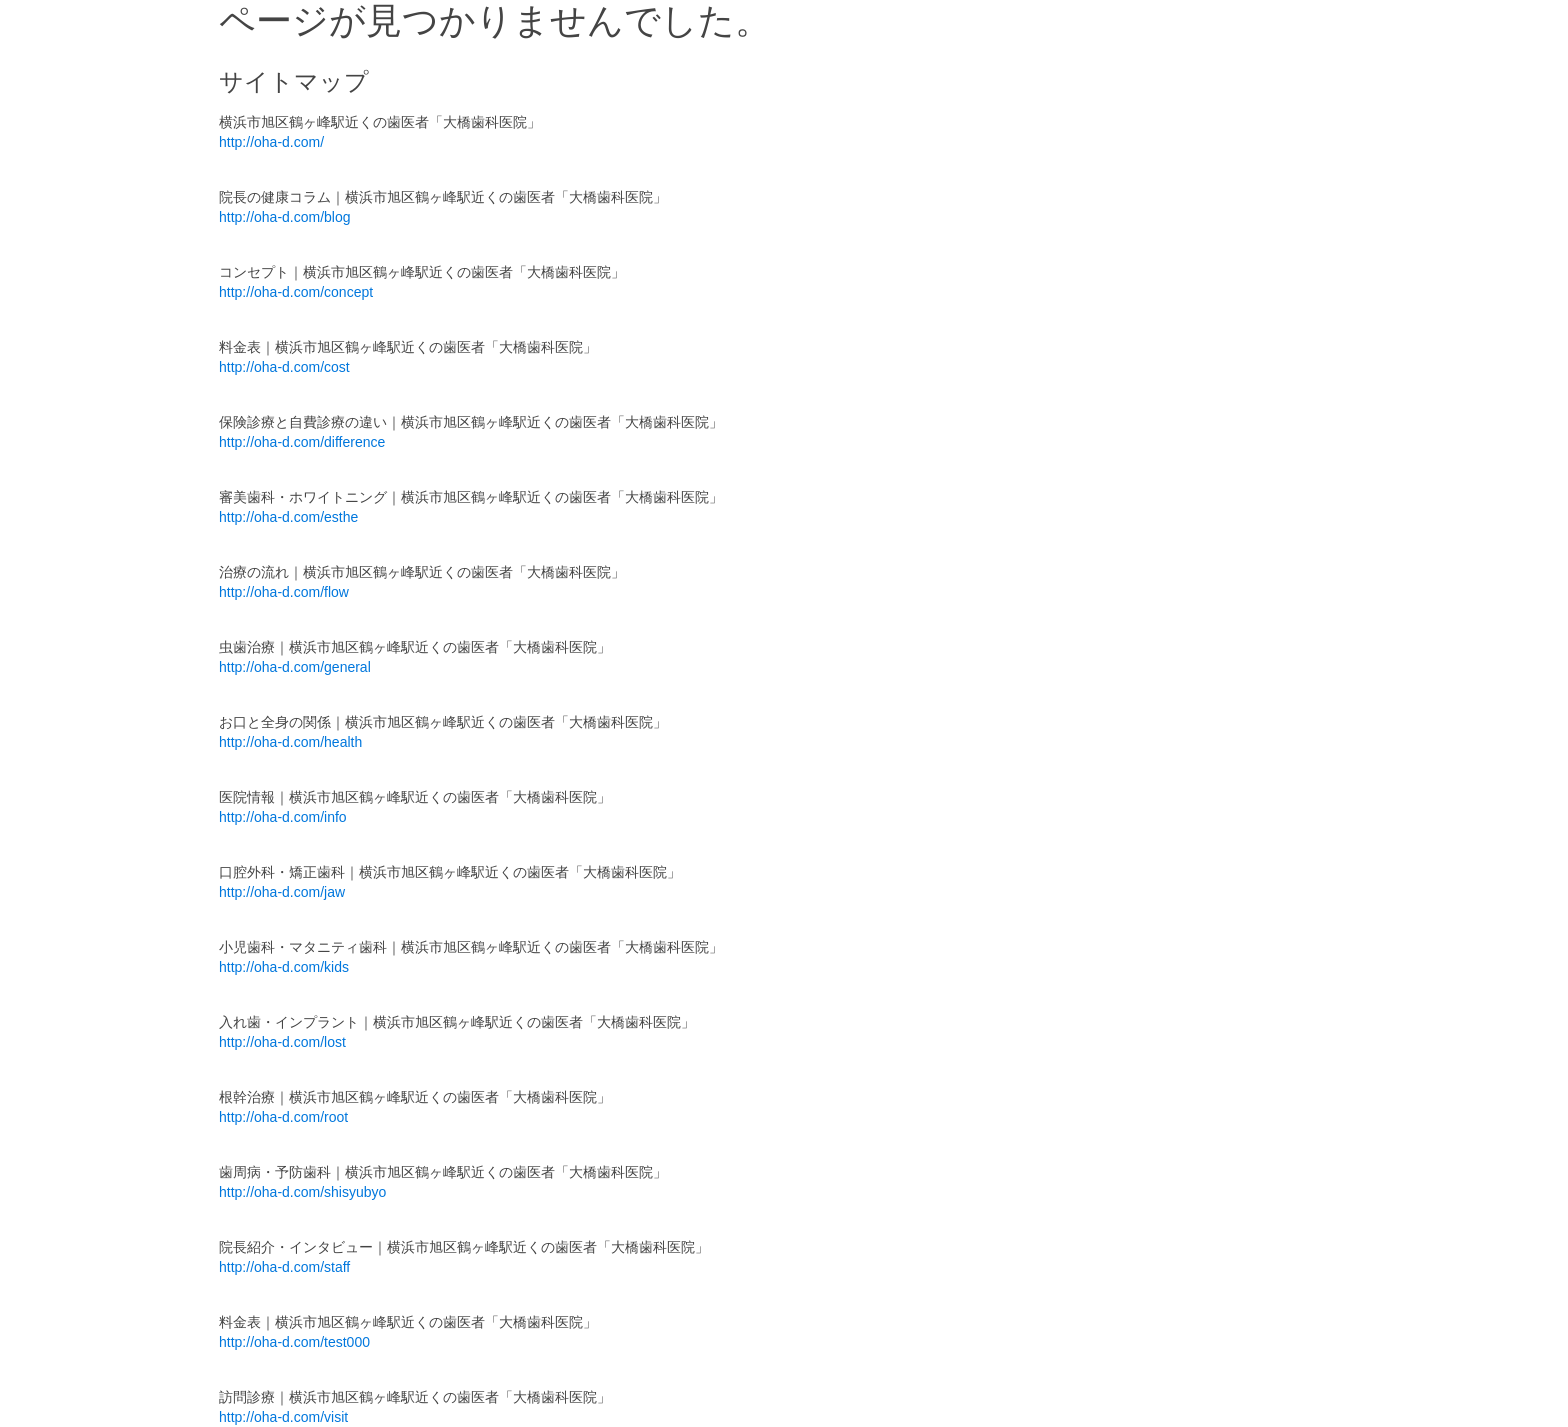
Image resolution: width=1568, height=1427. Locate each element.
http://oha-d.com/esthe (288, 517)
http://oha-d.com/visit (283, 1417)
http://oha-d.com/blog (285, 217)
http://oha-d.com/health (290, 742)
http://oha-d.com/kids (284, 967)
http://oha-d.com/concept (296, 292)
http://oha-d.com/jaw (282, 892)
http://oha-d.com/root (283, 1117)
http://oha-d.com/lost (282, 1042)
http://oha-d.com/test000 (294, 1342)
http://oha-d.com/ (271, 142)
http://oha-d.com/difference (302, 442)
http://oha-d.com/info (283, 817)
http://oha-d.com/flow (284, 592)
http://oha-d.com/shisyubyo (302, 1192)
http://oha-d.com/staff (284, 1267)
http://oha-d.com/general (295, 667)
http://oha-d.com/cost (284, 367)
